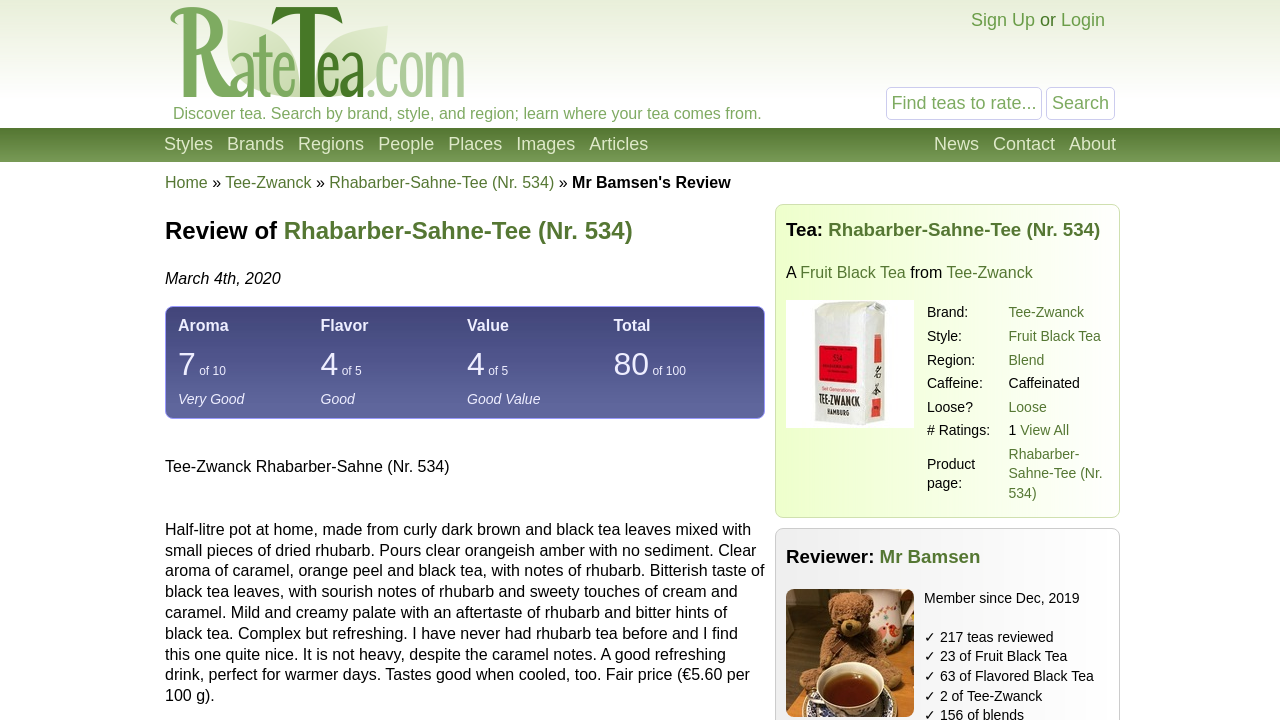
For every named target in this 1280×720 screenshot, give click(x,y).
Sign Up (1003, 20)
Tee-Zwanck (1046, 312)
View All (1044, 430)
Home (186, 182)
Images (545, 144)
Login (1083, 20)
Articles (618, 144)
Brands (255, 144)
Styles (188, 144)
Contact (1024, 144)
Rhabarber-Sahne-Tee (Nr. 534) (1056, 473)
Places (475, 144)
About (1092, 144)
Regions (331, 144)
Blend (1027, 360)
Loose (1028, 407)
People (406, 144)
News (956, 144)
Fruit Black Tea (853, 272)
